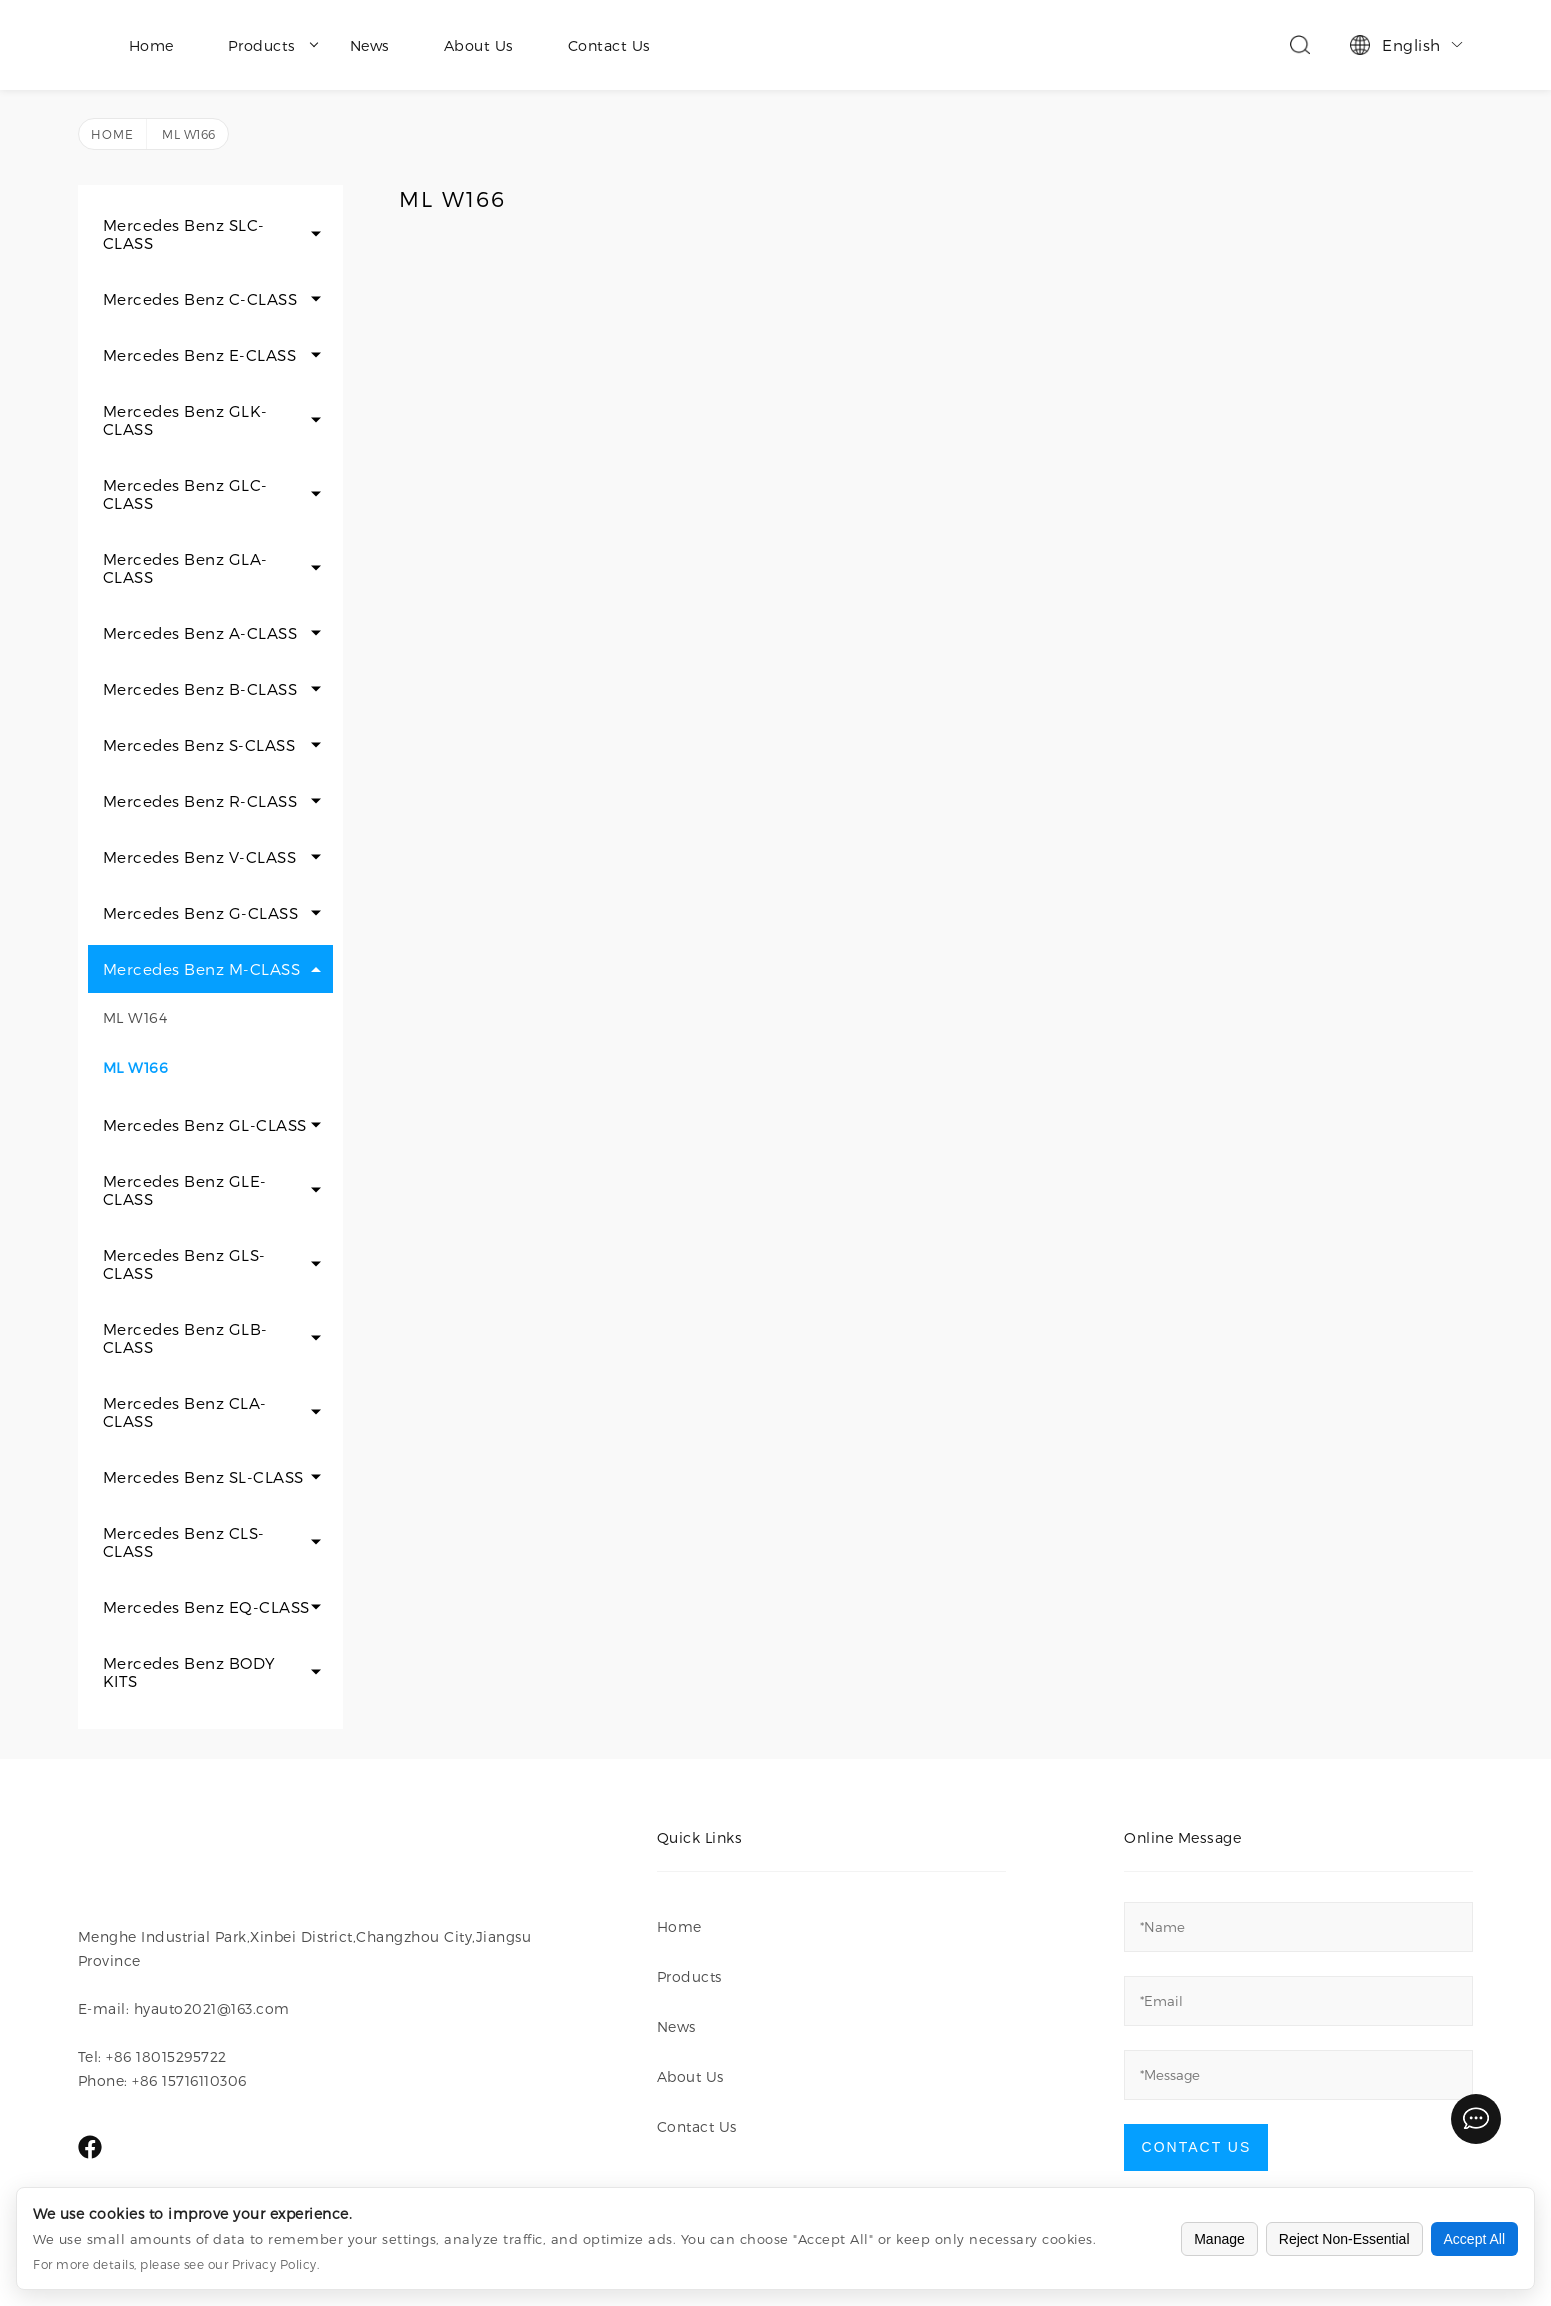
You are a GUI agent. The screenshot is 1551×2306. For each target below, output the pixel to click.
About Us (479, 45)
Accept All (1474, 2239)
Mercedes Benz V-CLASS (200, 857)
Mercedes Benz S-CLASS (199, 745)
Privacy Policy (274, 2264)
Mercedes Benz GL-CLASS (205, 1125)
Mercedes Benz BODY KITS (189, 1672)
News (370, 45)
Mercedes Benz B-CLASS (200, 689)
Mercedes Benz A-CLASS (200, 633)
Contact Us (609, 45)
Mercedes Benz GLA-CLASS (185, 568)
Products (273, 45)
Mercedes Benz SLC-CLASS (184, 234)
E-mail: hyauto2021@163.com (184, 2008)
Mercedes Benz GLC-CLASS (185, 494)
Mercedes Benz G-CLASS (201, 913)
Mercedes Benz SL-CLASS (203, 1477)
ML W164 (135, 1017)
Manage (1219, 2239)
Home (151, 45)
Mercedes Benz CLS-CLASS (184, 1542)
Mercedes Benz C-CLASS (200, 299)
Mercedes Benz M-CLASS (202, 969)
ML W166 (136, 1067)
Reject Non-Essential (1344, 2239)
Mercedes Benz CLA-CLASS (185, 1412)
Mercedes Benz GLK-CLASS (185, 420)
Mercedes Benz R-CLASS (200, 801)
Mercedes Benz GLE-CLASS (185, 1190)
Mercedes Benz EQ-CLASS (206, 1607)
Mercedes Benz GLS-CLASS (184, 1264)
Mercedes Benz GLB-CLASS (185, 1338)
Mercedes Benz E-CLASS (200, 355)
